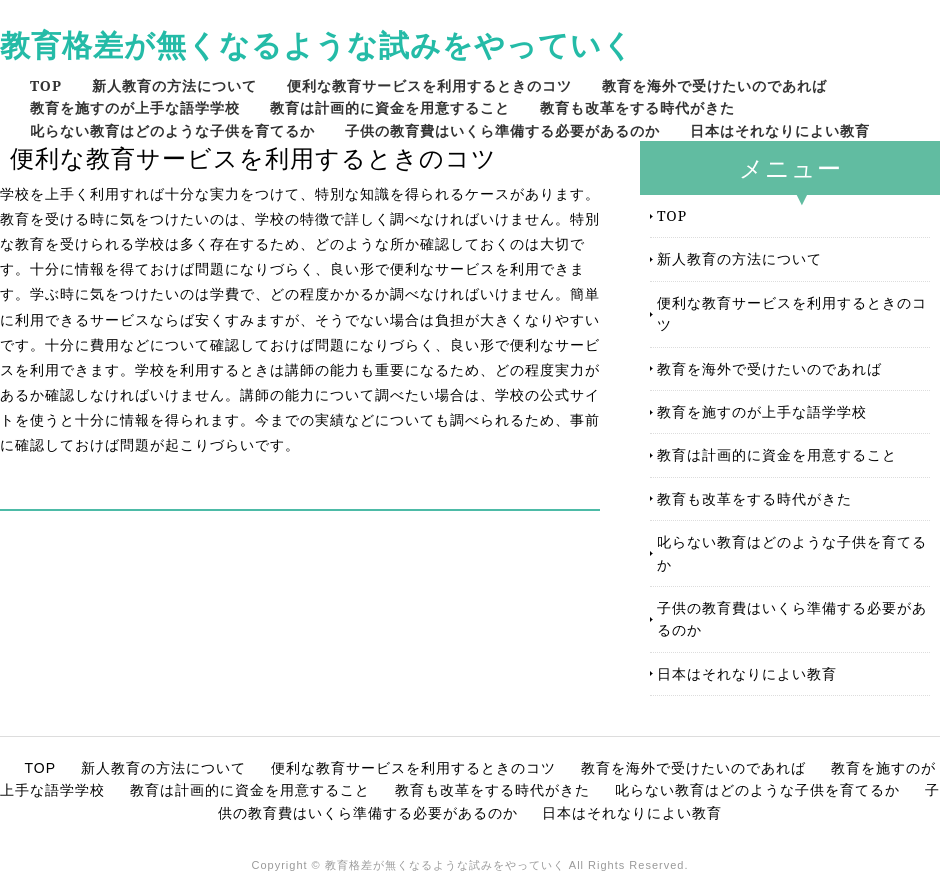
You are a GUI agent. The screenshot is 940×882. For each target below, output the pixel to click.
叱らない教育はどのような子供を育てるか (172, 130)
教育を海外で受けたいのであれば (714, 85)
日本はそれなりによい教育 (780, 130)
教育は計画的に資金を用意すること (390, 107)
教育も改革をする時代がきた (637, 107)
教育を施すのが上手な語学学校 (135, 107)
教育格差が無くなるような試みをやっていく (317, 44)
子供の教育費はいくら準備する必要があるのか (502, 130)
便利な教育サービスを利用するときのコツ (429, 85)
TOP (46, 85)
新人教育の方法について (174, 85)
